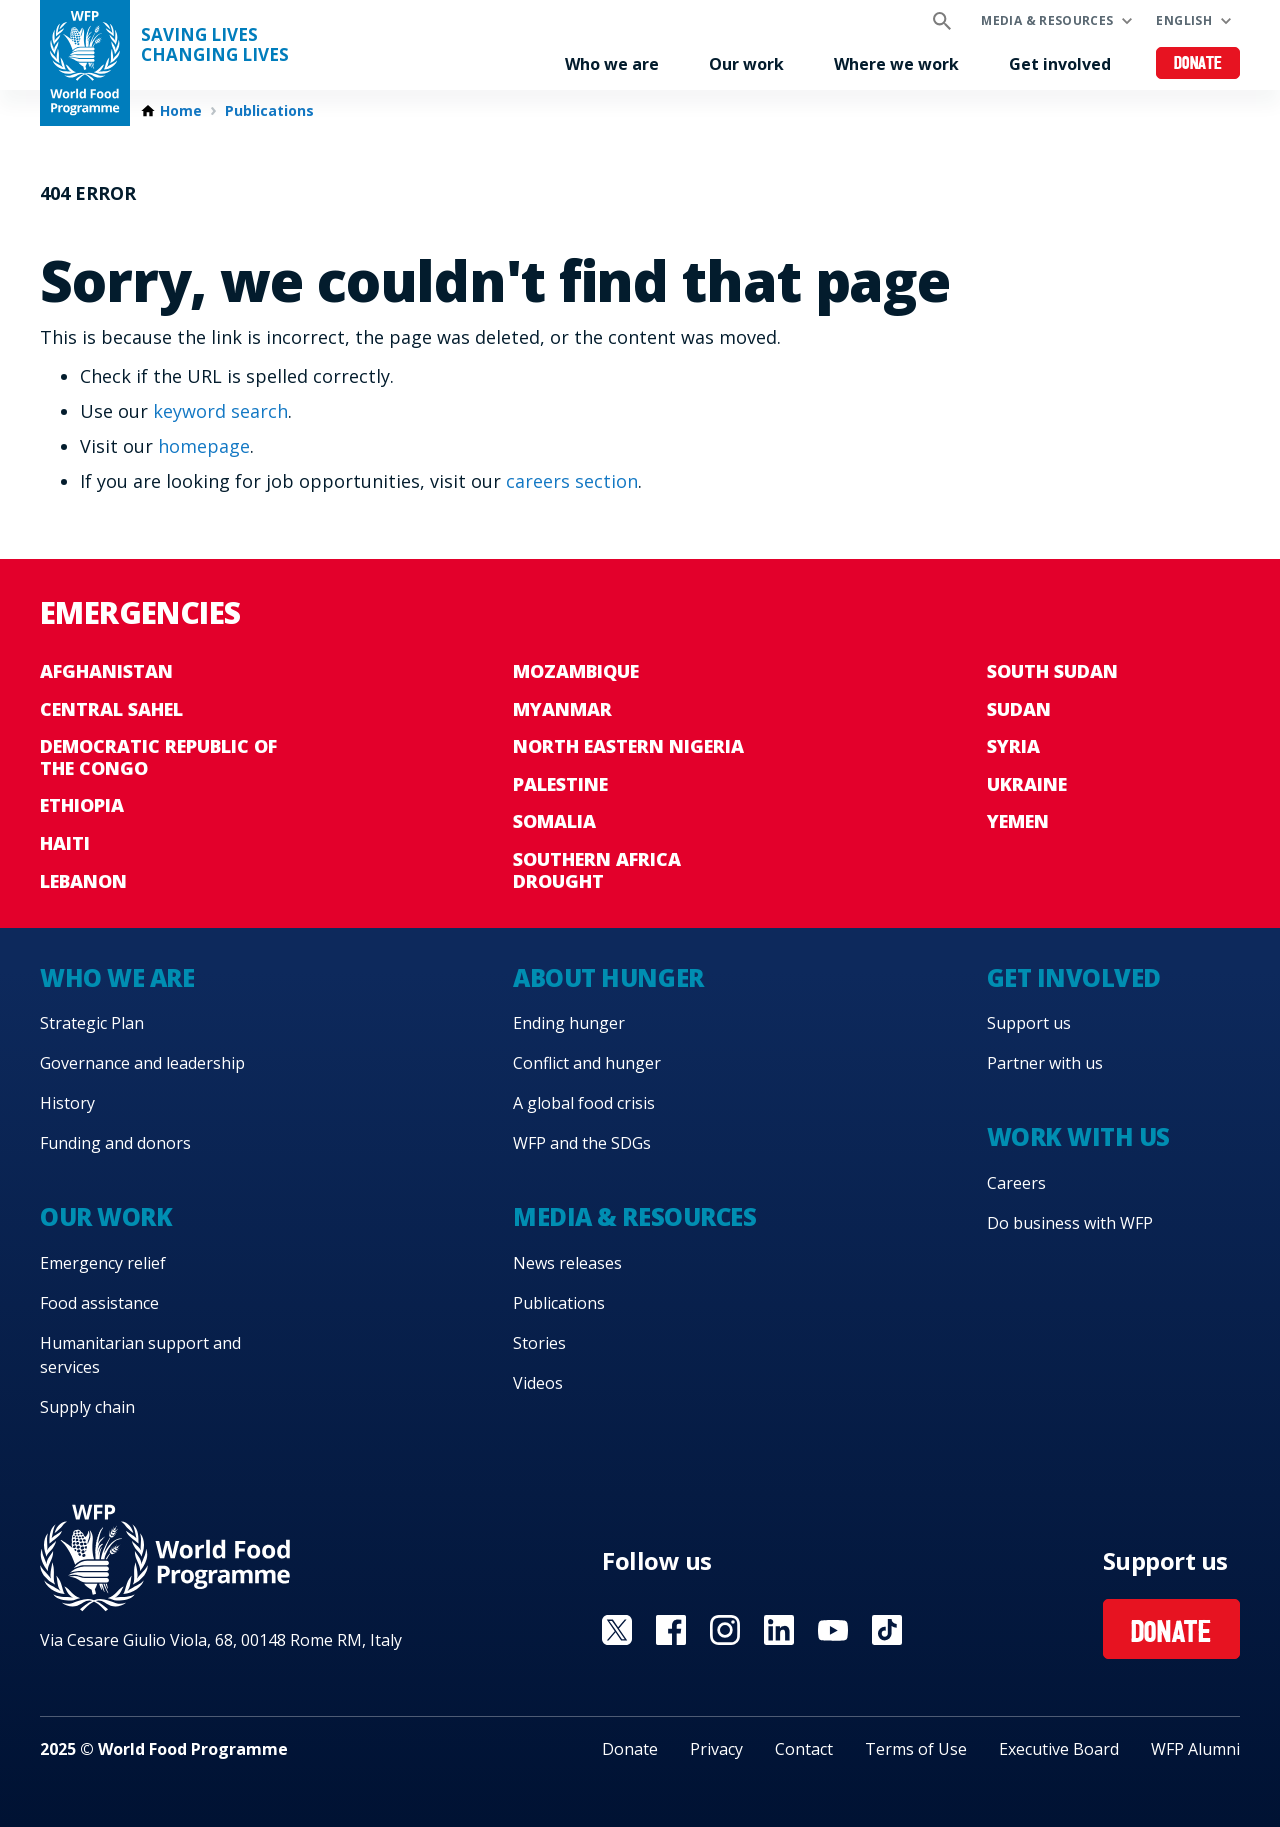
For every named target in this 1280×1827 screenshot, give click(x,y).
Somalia (554, 821)
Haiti (65, 843)
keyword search (220, 411)
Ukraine (1027, 784)
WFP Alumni (1195, 1749)
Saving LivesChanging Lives (215, 45)
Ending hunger (569, 1023)
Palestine (560, 784)
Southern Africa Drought (597, 870)
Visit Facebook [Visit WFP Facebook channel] (671, 1630)
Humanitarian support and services (140, 1355)
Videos (538, 1383)
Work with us (1078, 1136)
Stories (539, 1343)
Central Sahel (111, 709)
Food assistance (99, 1303)
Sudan (1019, 709)
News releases (567, 1263)
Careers (1016, 1183)
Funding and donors (115, 1143)
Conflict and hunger (587, 1063)
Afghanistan (106, 671)
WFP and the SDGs (582, 1143)
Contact (804, 1749)
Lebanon (83, 881)
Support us (1029, 1023)
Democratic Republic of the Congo (158, 757)
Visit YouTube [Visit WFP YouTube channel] (833, 1630)
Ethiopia (82, 805)
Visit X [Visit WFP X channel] (617, 1630)
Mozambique (576, 671)
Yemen (1018, 821)
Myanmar (562, 709)
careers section (572, 481)
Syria (1013, 746)
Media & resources (1047, 20)
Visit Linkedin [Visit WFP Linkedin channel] (779, 1630)
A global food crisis (584, 1103)
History (67, 1103)
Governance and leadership (142, 1063)
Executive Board (1059, 1749)
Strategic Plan (92, 1023)
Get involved (1060, 64)
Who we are (612, 64)
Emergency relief (103, 1263)
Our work (746, 64)
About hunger (608, 977)
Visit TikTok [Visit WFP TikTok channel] (887, 1630)
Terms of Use (916, 1749)
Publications (269, 111)
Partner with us (1045, 1063)
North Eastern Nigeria (628, 746)
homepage (204, 446)
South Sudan (1052, 671)
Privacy (716, 1749)
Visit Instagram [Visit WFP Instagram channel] (725, 1630)
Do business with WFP (1070, 1223)
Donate (1198, 64)
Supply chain (87, 1407)
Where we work (896, 64)
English (1184, 20)
